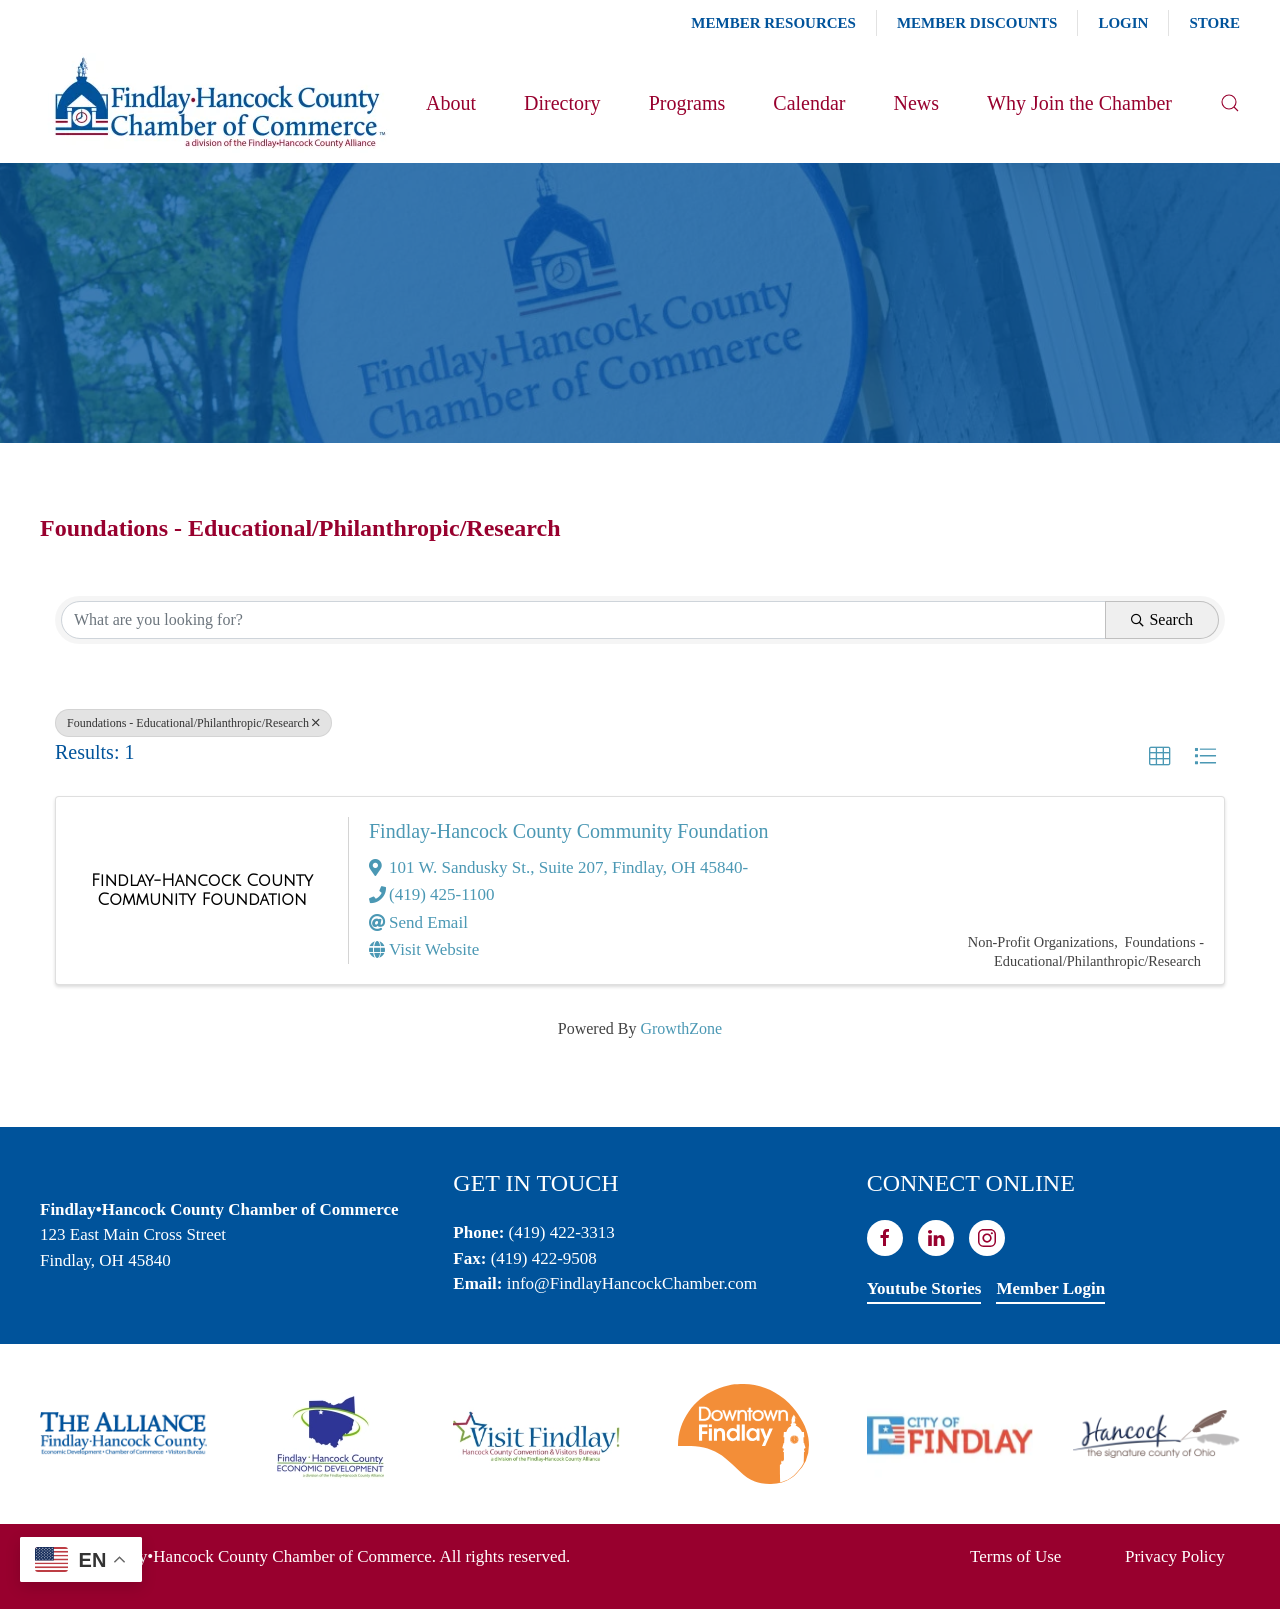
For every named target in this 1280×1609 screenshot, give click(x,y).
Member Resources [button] (773, 23)
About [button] (451, 103)
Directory (562, 103)
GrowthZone (681, 1028)
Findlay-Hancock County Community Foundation (568, 831)
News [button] (916, 103)
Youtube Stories (924, 1288)
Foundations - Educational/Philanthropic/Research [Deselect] (193, 723)
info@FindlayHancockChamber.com (632, 1283)
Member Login (1050, 1288)
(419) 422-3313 (562, 1232)
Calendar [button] (809, 103)
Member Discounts (977, 23)
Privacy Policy (1175, 1556)
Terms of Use (1015, 1556)
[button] (1230, 103)
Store (1214, 23)
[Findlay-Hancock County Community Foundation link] (202, 890)
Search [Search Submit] (1162, 619)
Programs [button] (687, 103)
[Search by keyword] (583, 620)
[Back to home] (218, 103)
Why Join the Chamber (1079, 103)
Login (1123, 23)
